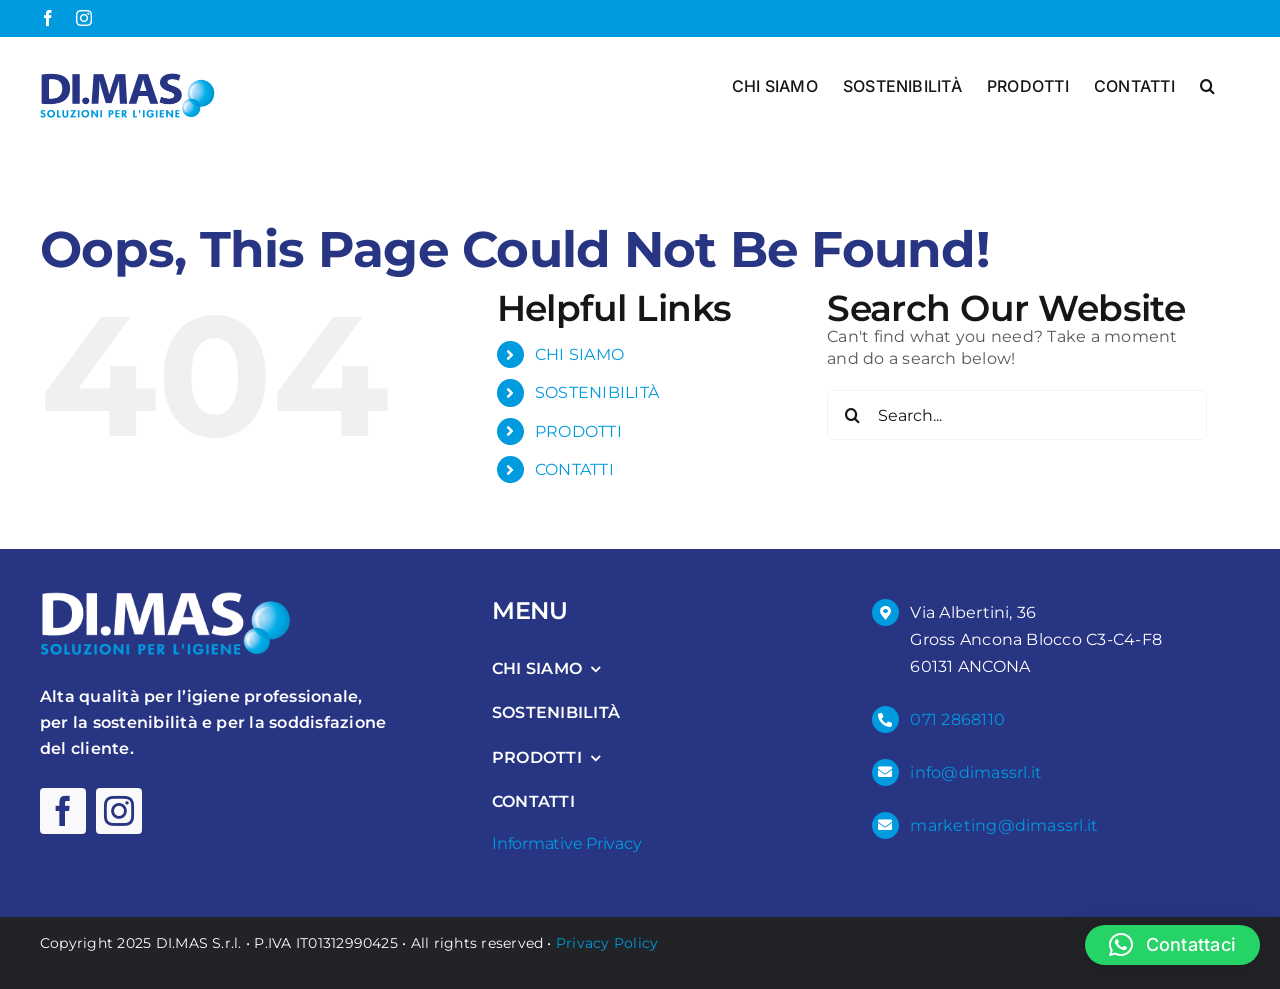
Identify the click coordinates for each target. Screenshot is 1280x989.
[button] (1207, 84)
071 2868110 (957, 719)
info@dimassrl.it (976, 771)
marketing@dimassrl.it (1004, 824)
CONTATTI (574, 469)
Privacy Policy (607, 942)
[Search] (852, 415)
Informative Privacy (566, 842)
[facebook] (63, 811)
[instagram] (119, 811)
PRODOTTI (578, 430)
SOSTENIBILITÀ (597, 392)
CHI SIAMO (579, 354)
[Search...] (1017, 415)
